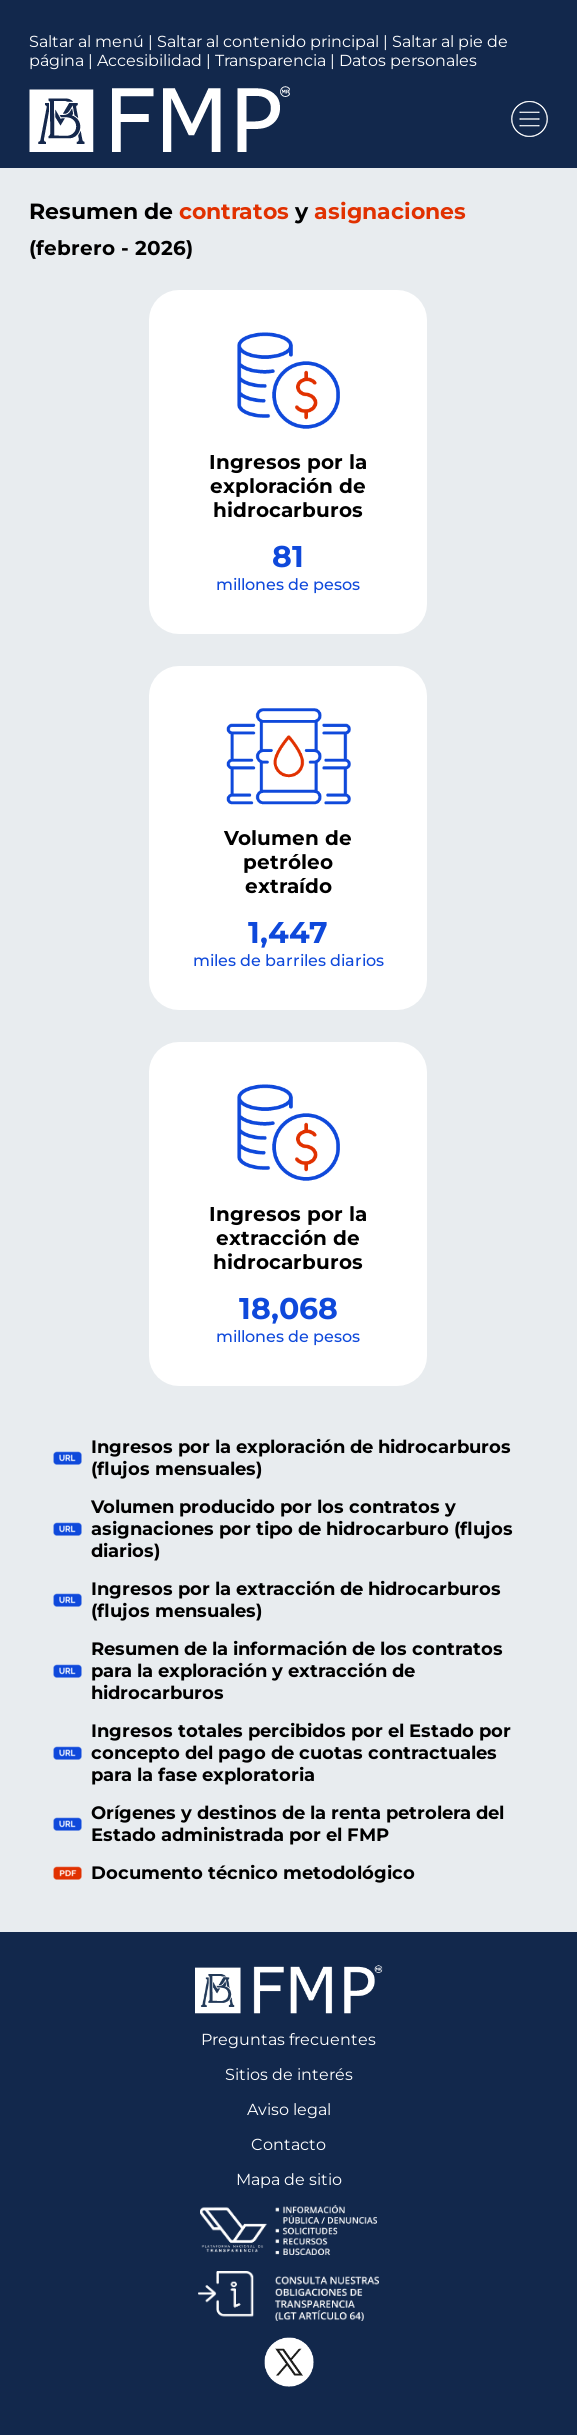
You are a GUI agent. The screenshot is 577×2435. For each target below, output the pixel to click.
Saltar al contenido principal (268, 41)
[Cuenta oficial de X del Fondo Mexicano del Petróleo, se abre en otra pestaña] (288, 2362)
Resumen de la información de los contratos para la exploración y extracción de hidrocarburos (278, 1671)
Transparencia (270, 60)
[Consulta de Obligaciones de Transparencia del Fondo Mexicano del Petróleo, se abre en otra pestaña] (288, 2296)
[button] (529, 119)
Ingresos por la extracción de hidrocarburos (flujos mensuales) (277, 1600)
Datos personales (408, 60)
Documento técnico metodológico (234, 1873)
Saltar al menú (86, 41)
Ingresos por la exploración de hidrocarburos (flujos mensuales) (282, 1458)
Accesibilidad (149, 60)
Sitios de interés (289, 2074)
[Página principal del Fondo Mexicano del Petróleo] (261, 119)
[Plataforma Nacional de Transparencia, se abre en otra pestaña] (288, 2230)
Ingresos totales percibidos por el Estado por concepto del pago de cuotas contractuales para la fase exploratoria (282, 1753)
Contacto (288, 2144)
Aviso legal (289, 2109)
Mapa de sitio (289, 2179)
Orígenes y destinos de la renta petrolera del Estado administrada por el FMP (278, 1824)
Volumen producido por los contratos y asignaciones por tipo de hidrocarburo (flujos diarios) (283, 1529)
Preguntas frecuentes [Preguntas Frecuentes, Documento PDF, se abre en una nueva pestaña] (288, 2039)
